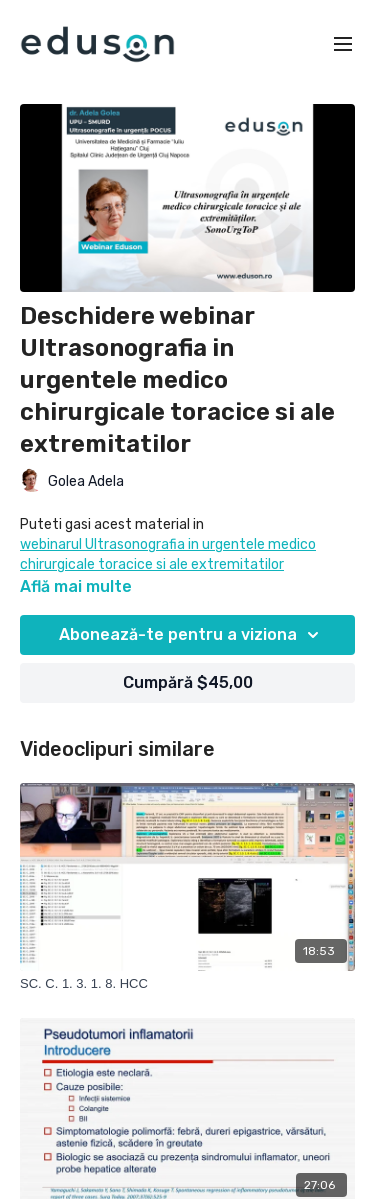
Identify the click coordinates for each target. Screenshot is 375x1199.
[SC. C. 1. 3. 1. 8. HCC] (187, 984)
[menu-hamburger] (343, 44)
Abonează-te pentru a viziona (192, 635)
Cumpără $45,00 (188, 682)
